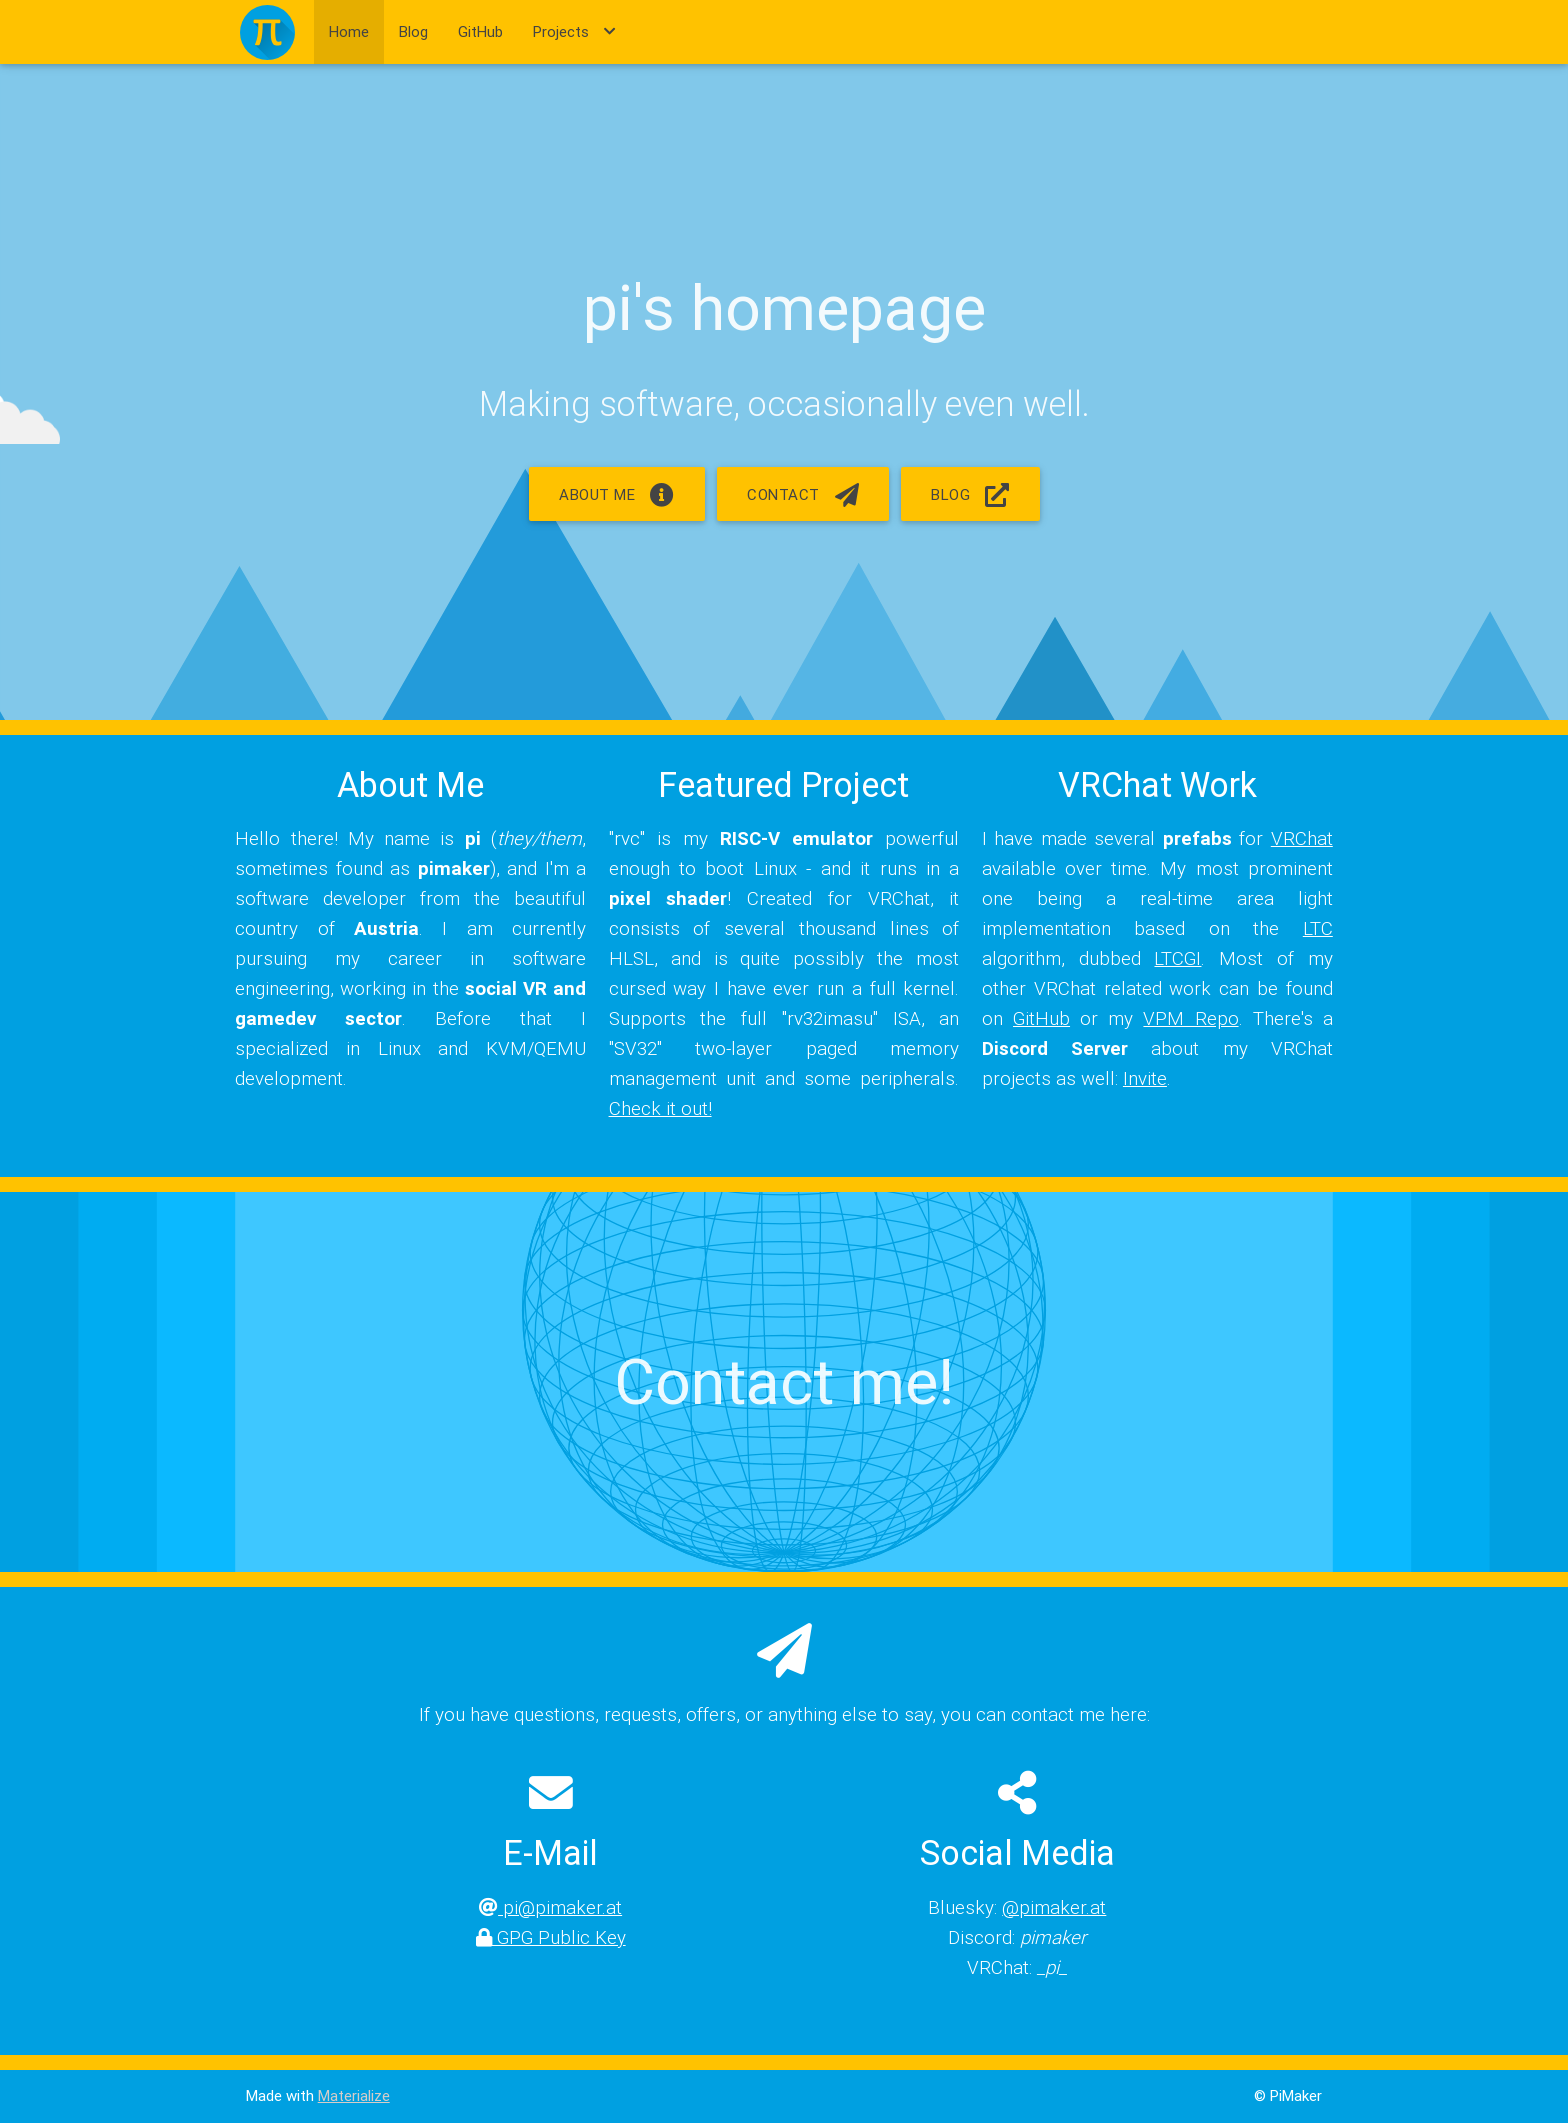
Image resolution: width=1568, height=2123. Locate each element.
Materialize (354, 2095)
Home (349, 31)
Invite (1145, 1078)
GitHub (480, 31)
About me (617, 494)
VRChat (1302, 838)
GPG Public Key (551, 1937)
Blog (413, 31)
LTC (1318, 928)
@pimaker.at (1054, 1907)
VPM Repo (1190, 1018)
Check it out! (660, 1108)
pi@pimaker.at (550, 1907)
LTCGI (1177, 958)
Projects (574, 32)
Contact (803, 494)
